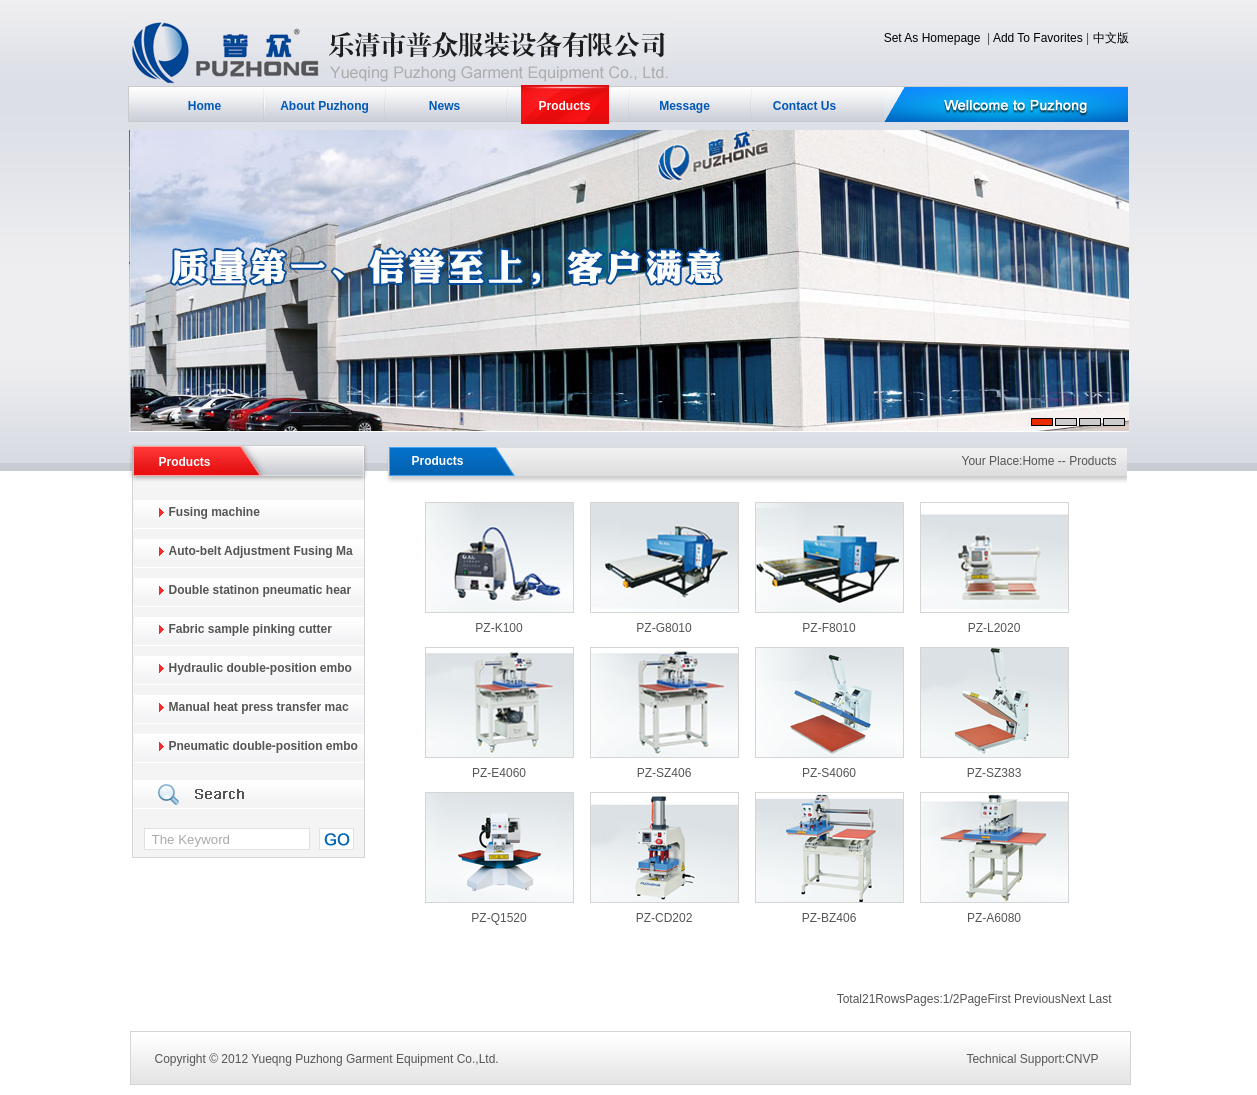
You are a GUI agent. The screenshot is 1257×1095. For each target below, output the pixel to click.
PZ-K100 (498, 628)
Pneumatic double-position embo (263, 746)
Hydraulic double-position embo (260, 668)
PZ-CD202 (664, 918)
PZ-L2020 (994, 628)
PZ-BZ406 (829, 918)
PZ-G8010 (663, 628)
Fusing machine (214, 512)
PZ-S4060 (829, 773)
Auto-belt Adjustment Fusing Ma (261, 551)
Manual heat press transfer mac (259, 707)
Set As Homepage (932, 38)
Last (1100, 999)
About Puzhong (324, 106)
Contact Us (804, 106)
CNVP (1081, 1059)
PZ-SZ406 (664, 773)
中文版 (1111, 38)
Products (564, 106)
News (444, 106)
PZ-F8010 (828, 628)
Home (204, 106)
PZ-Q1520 (498, 918)
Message (684, 106)
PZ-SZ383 (994, 773)
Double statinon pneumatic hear (260, 590)
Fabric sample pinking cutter (250, 629)
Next (1073, 999)
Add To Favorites (1038, 38)
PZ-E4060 (499, 773)
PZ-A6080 (994, 918)
